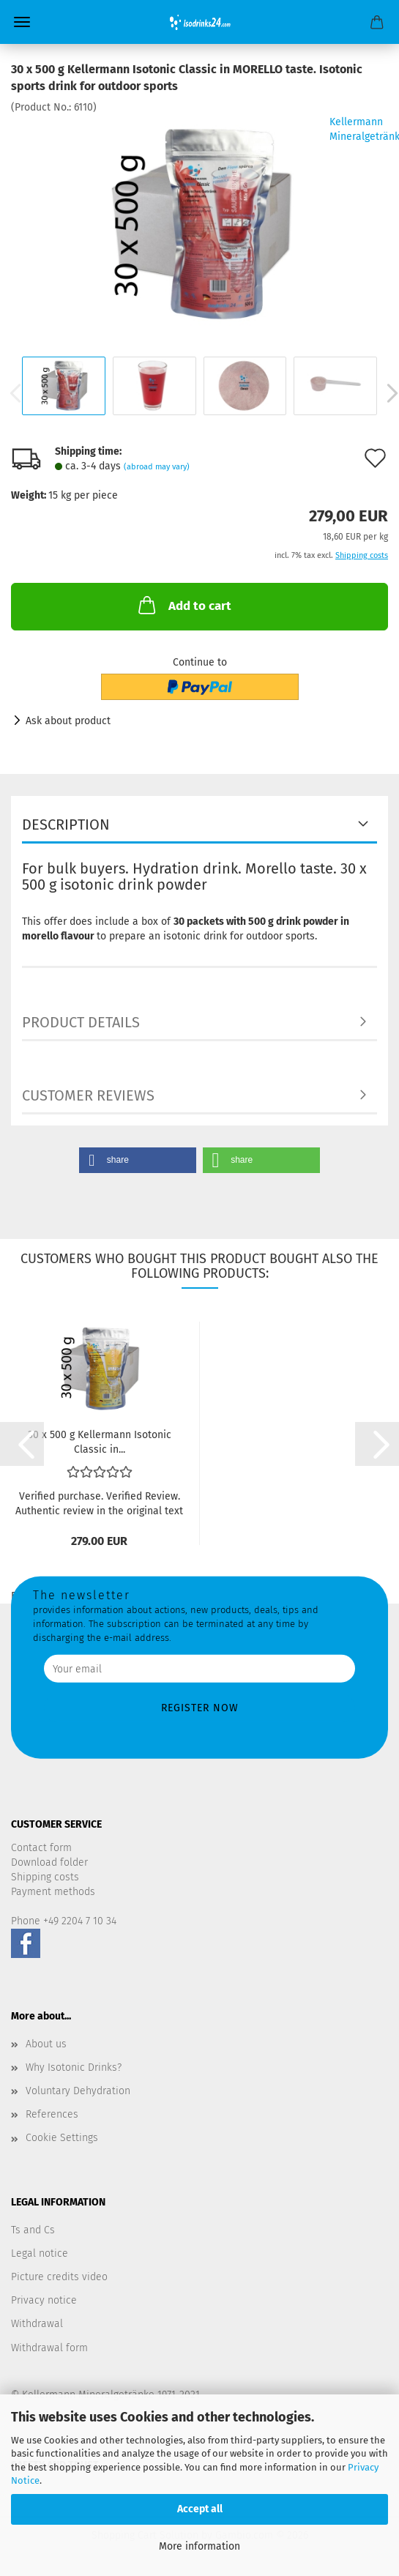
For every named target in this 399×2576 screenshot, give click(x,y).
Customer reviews (88, 1095)
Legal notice (39, 2253)
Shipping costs (45, 1877)
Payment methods (53, 1892)
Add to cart (183, 605)
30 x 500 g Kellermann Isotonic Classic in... (99, 1441)
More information (199, 2546)
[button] (137, 1160)
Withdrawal (37, 2324)
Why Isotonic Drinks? (74, 2067)
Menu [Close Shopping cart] (22, 22)
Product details (81, 1022)
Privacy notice (44, 2300)
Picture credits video (59, 2277)
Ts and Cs (33, 2230)
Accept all (200, 2509)
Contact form (41, 1848)
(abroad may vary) (157, 467)
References (52, 2114)
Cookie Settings (62, 2138)
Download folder (49, 1862)
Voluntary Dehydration (78, 2091)
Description (66, 824)
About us (46, 2044)
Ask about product (68, 721)
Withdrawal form (49, 2348)
